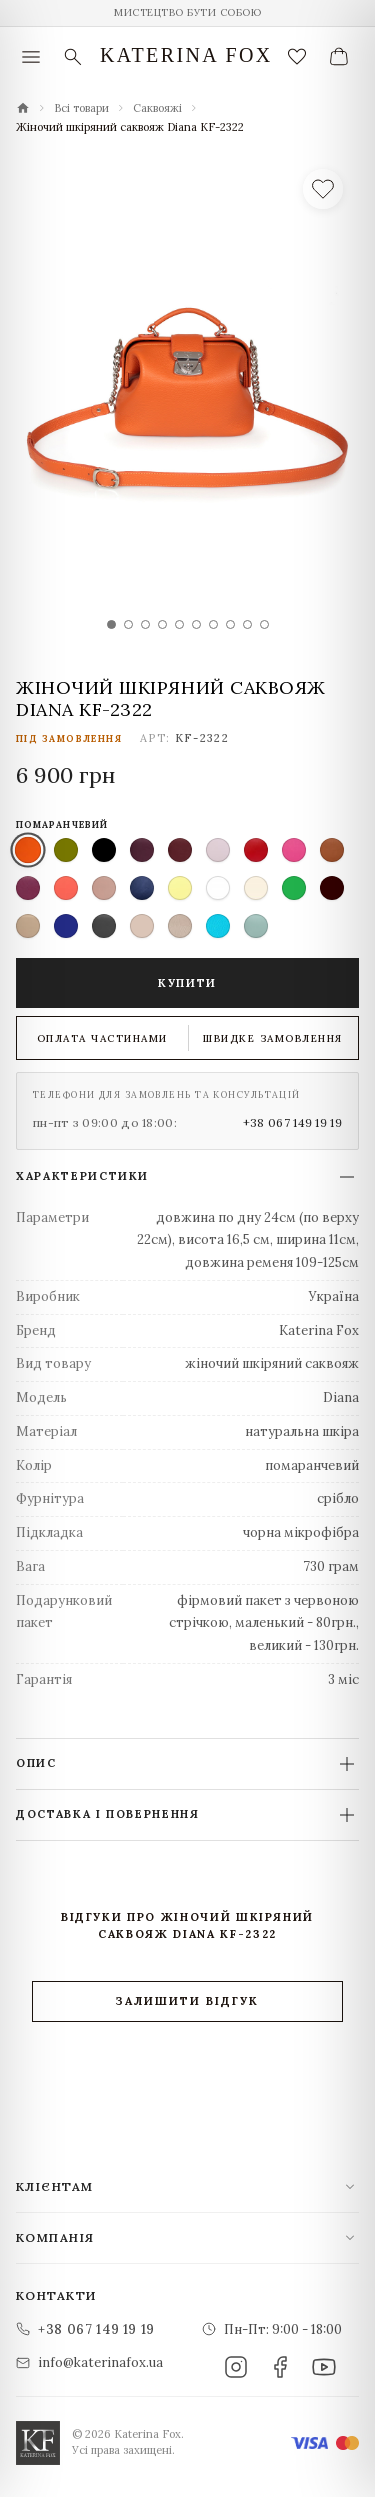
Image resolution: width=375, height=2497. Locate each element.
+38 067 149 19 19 (292, 1122)
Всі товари (81, 108)
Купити (187, 983)
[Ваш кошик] (339, 57)
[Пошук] (73, 57)
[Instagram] (236, 2367)
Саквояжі (157, 108)
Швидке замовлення (273, 1038)
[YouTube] (324, 2367)
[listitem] (28, 850)
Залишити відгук (187, 2001)
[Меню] (31, 57)
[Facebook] (280, 2367)
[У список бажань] (323, 189)
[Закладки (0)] (297, 57)
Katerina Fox (186, 55)
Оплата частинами (102, 1038)
